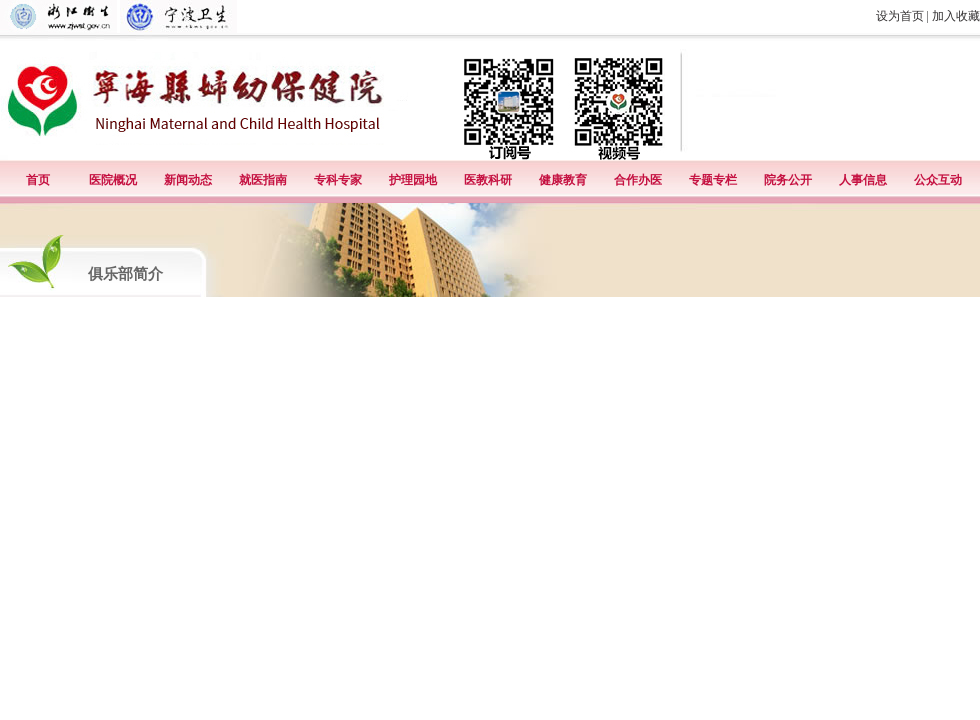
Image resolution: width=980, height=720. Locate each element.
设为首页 (900, 16)
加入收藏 (956, 16)
